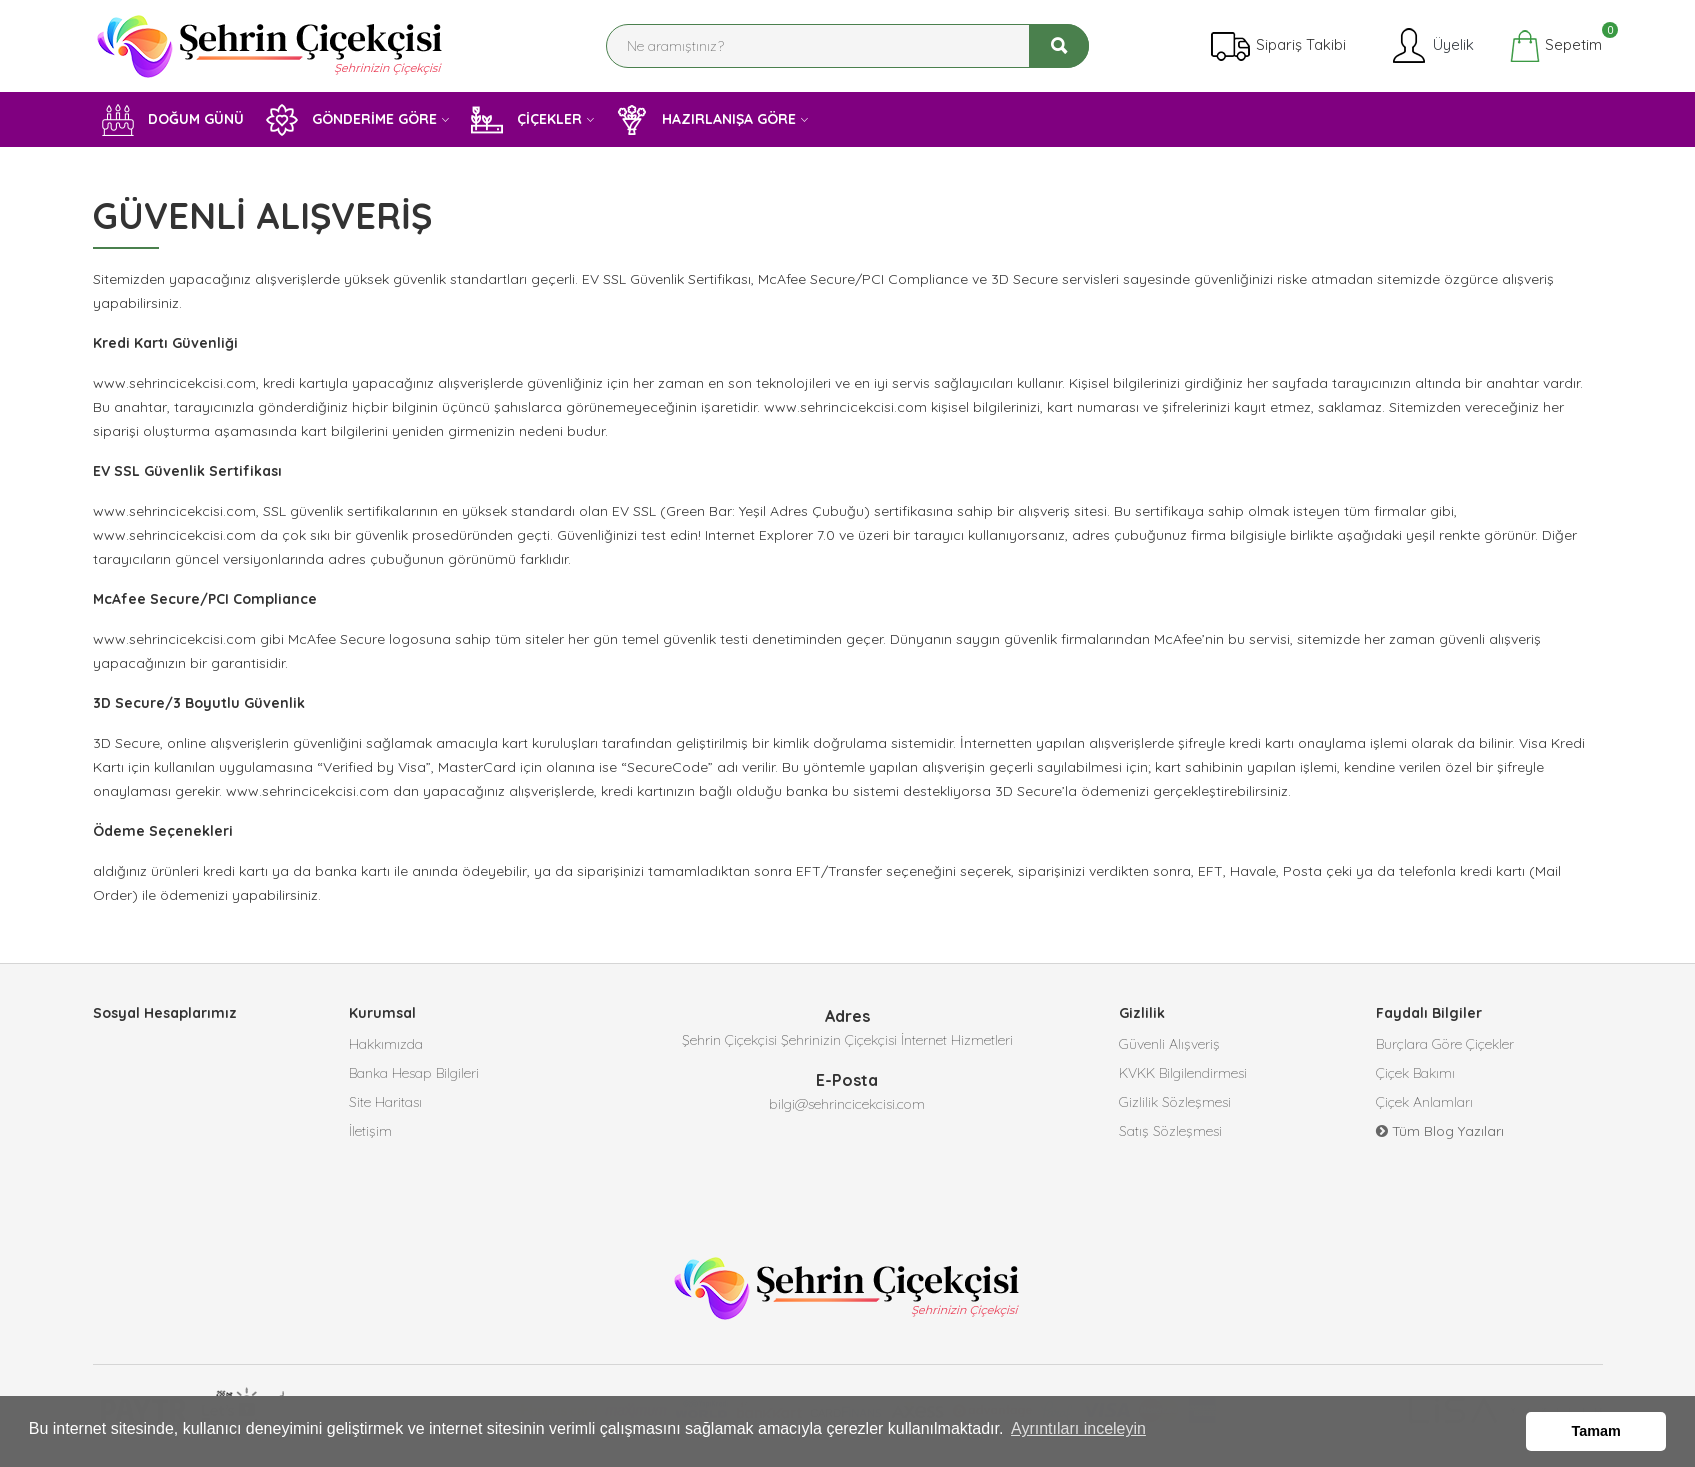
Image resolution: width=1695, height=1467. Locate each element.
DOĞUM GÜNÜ (173, 120)
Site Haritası (385, 1105)
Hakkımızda (386, 1045)
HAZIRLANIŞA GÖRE (706, 120)
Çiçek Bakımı (1415, 1075)
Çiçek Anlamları (1424, 1105)
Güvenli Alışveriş (1169, 1045)
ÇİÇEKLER (526, 120)
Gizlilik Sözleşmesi (1175, 1105)
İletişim (370, 1135)
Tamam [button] (1596, 1431)
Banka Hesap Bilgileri (414, 1075)
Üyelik (1431, 46)
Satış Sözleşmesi (1170, 1135)
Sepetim (1555, 46)
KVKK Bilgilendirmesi (1183, 1075)
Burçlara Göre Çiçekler (1445, 1045)
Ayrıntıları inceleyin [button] (1078, 1430)
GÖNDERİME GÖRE (351, 120)
